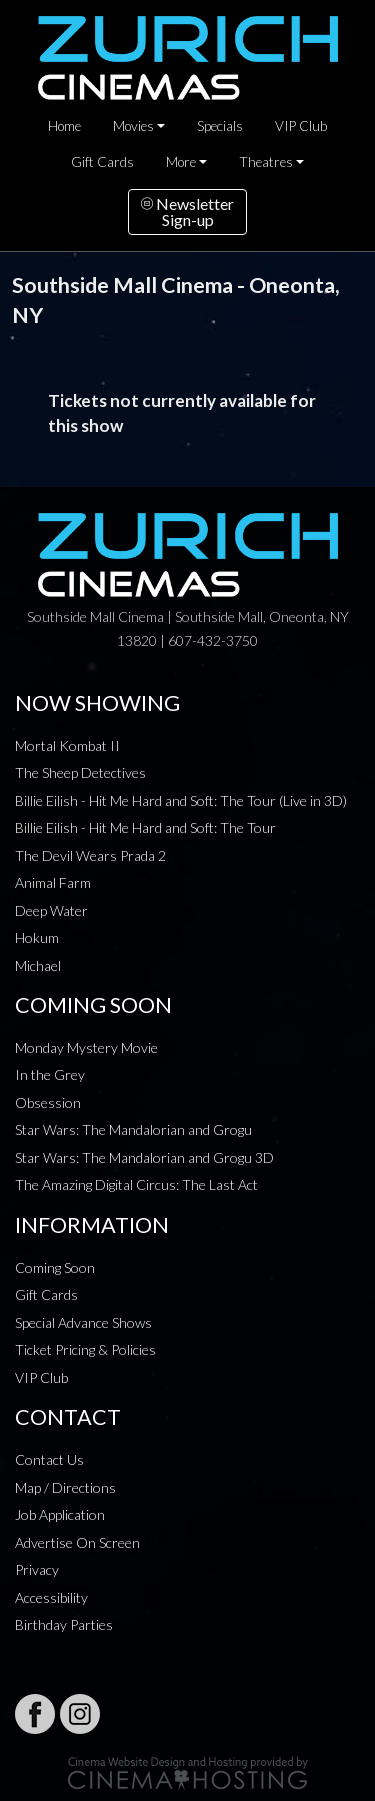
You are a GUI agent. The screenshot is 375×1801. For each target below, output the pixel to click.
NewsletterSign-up (187, 211)
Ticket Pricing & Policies (85, 1349)
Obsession (48, 1102)
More (181, 162)
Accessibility (51, 1597)
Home (64, 126)
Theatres (266, 162)
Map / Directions (65, 1487)
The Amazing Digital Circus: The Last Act (136, 1184)
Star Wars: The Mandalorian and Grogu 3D (144, 1157)
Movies (133, 126)
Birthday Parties (64, 1624)
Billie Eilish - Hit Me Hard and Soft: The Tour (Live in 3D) (181, 800)
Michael (38, 965)
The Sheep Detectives (80, 772)
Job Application (60, 1514)
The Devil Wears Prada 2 (90, 855)
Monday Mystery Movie (86, 1047)
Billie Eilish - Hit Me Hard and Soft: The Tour (145, 827)
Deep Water (51, 910)
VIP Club (301, 126)
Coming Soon (55, 1267)
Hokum (37, 937)
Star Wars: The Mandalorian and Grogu (133, 1129)
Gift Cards (102, 162)
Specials (220, 126)
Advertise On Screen (77, 1542)
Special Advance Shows (83, 1322)
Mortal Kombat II (67, 745)
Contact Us (49, 1459)
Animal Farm (53, 882)
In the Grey (50, 1074)
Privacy (37, 1569)
